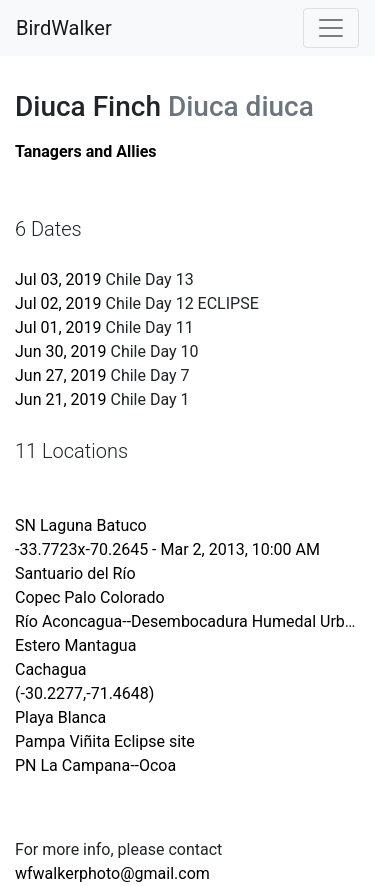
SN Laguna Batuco (81, 525)
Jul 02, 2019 (58, 303)
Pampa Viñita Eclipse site (105, 741)
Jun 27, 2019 (61, 375)
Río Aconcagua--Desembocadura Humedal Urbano (193, 621)
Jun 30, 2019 (61, 351)
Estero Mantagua (75, 645)
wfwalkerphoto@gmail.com (112, 873)
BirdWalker (64, 28)
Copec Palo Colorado (90, 597)
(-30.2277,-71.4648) (84, 693)
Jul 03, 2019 (58, 279)
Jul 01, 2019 (58, 327)
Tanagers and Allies (86, 151)
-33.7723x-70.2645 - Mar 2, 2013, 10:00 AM (167, 549)
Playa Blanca (60, 717)
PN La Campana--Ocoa (95, 765)
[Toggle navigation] (331, 28)
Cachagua (51, 669)
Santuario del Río (75, 573)
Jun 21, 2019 (61, 399)
